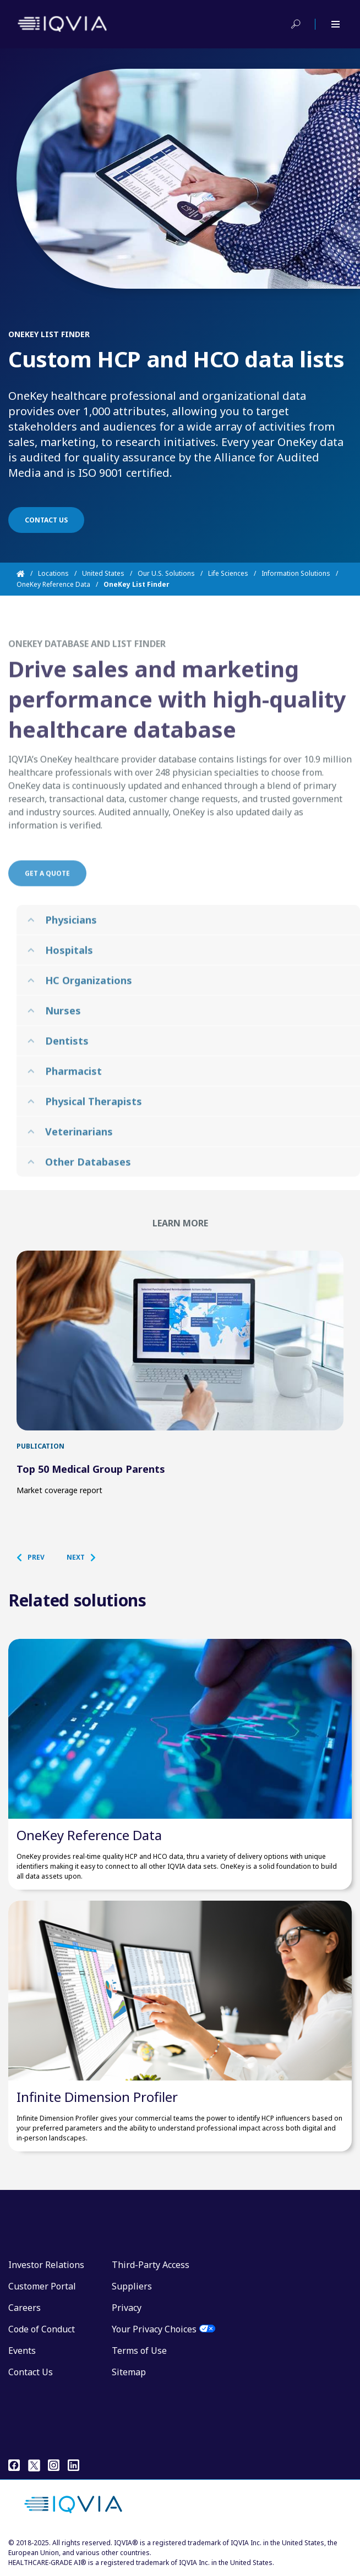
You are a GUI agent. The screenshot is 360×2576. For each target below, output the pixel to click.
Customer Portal (42, 2286)
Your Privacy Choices (154, 2329)
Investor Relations (46, 2265)
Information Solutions (295, 573)
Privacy (126, 2308)
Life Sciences (228, 573)
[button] (36, 1557)
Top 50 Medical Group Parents (91, 1469)
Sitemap (129, 2372)
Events (22, 2350)
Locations (53, 573)
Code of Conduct (41, 2329)
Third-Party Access (150, 2265)
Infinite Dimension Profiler (97, 2097)
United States (103, 573)
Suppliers (132, 2286)
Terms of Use (139, 2350)
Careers (24, 2308)
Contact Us (30, 2372)
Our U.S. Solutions (166, 573)
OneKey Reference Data (53, 584)
